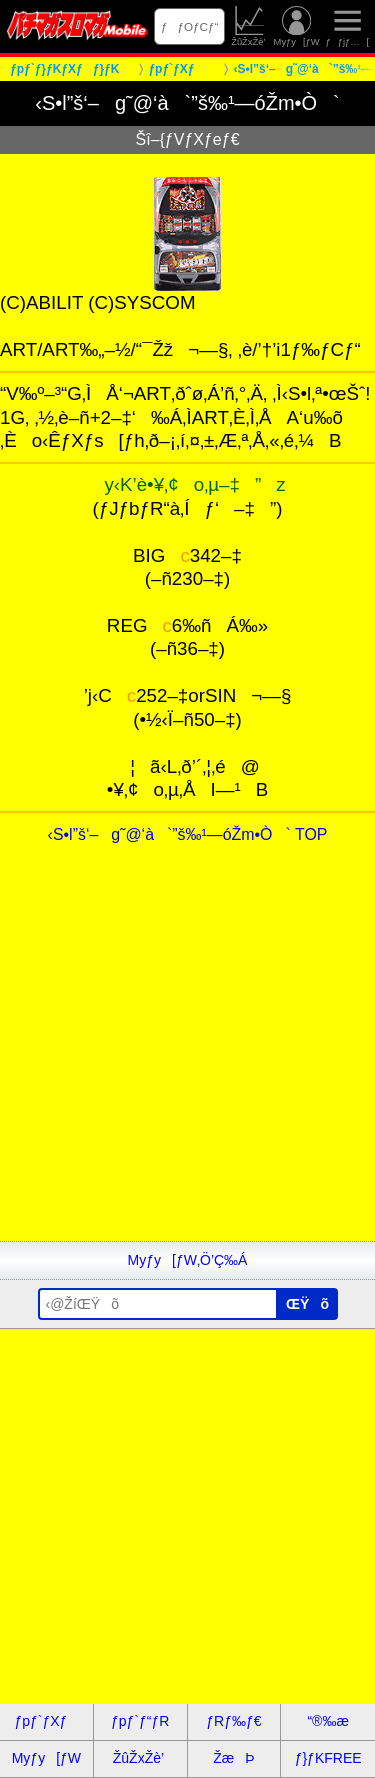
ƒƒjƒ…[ (347, 26)
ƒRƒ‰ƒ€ (233, 1721)
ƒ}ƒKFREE (328, 1758)
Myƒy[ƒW (297, 26)
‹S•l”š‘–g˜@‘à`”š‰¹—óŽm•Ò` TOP (188, 834)
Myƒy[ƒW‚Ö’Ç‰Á (188, 1260)
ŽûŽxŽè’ (249, 26)
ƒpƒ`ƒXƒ (46, 1721)
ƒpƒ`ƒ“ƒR (140, 1721)
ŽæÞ (233, 1758)
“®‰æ (327, 1721)
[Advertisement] (187, 1053)
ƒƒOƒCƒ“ (190, 26)
